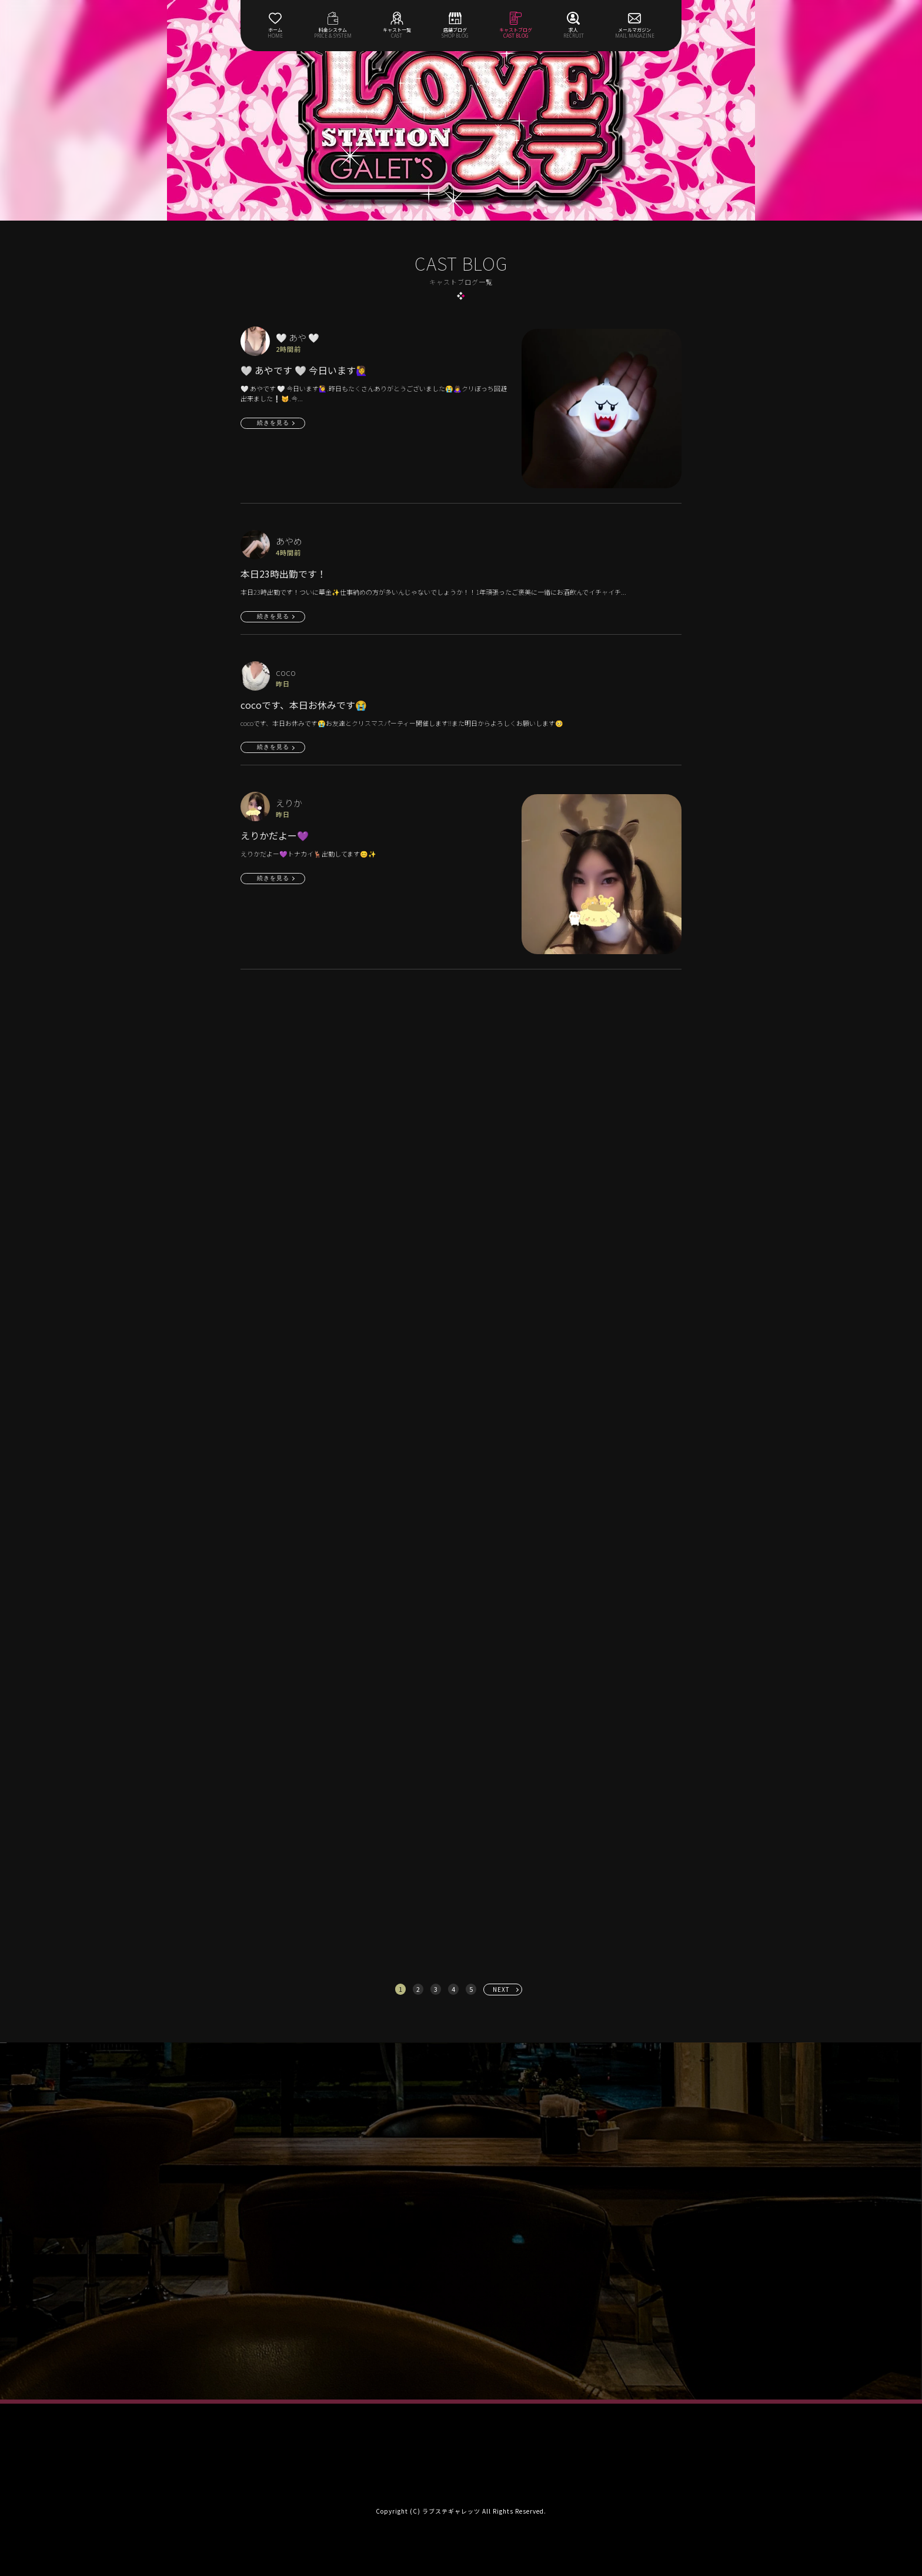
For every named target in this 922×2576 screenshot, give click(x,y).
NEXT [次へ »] (501, 1989)
